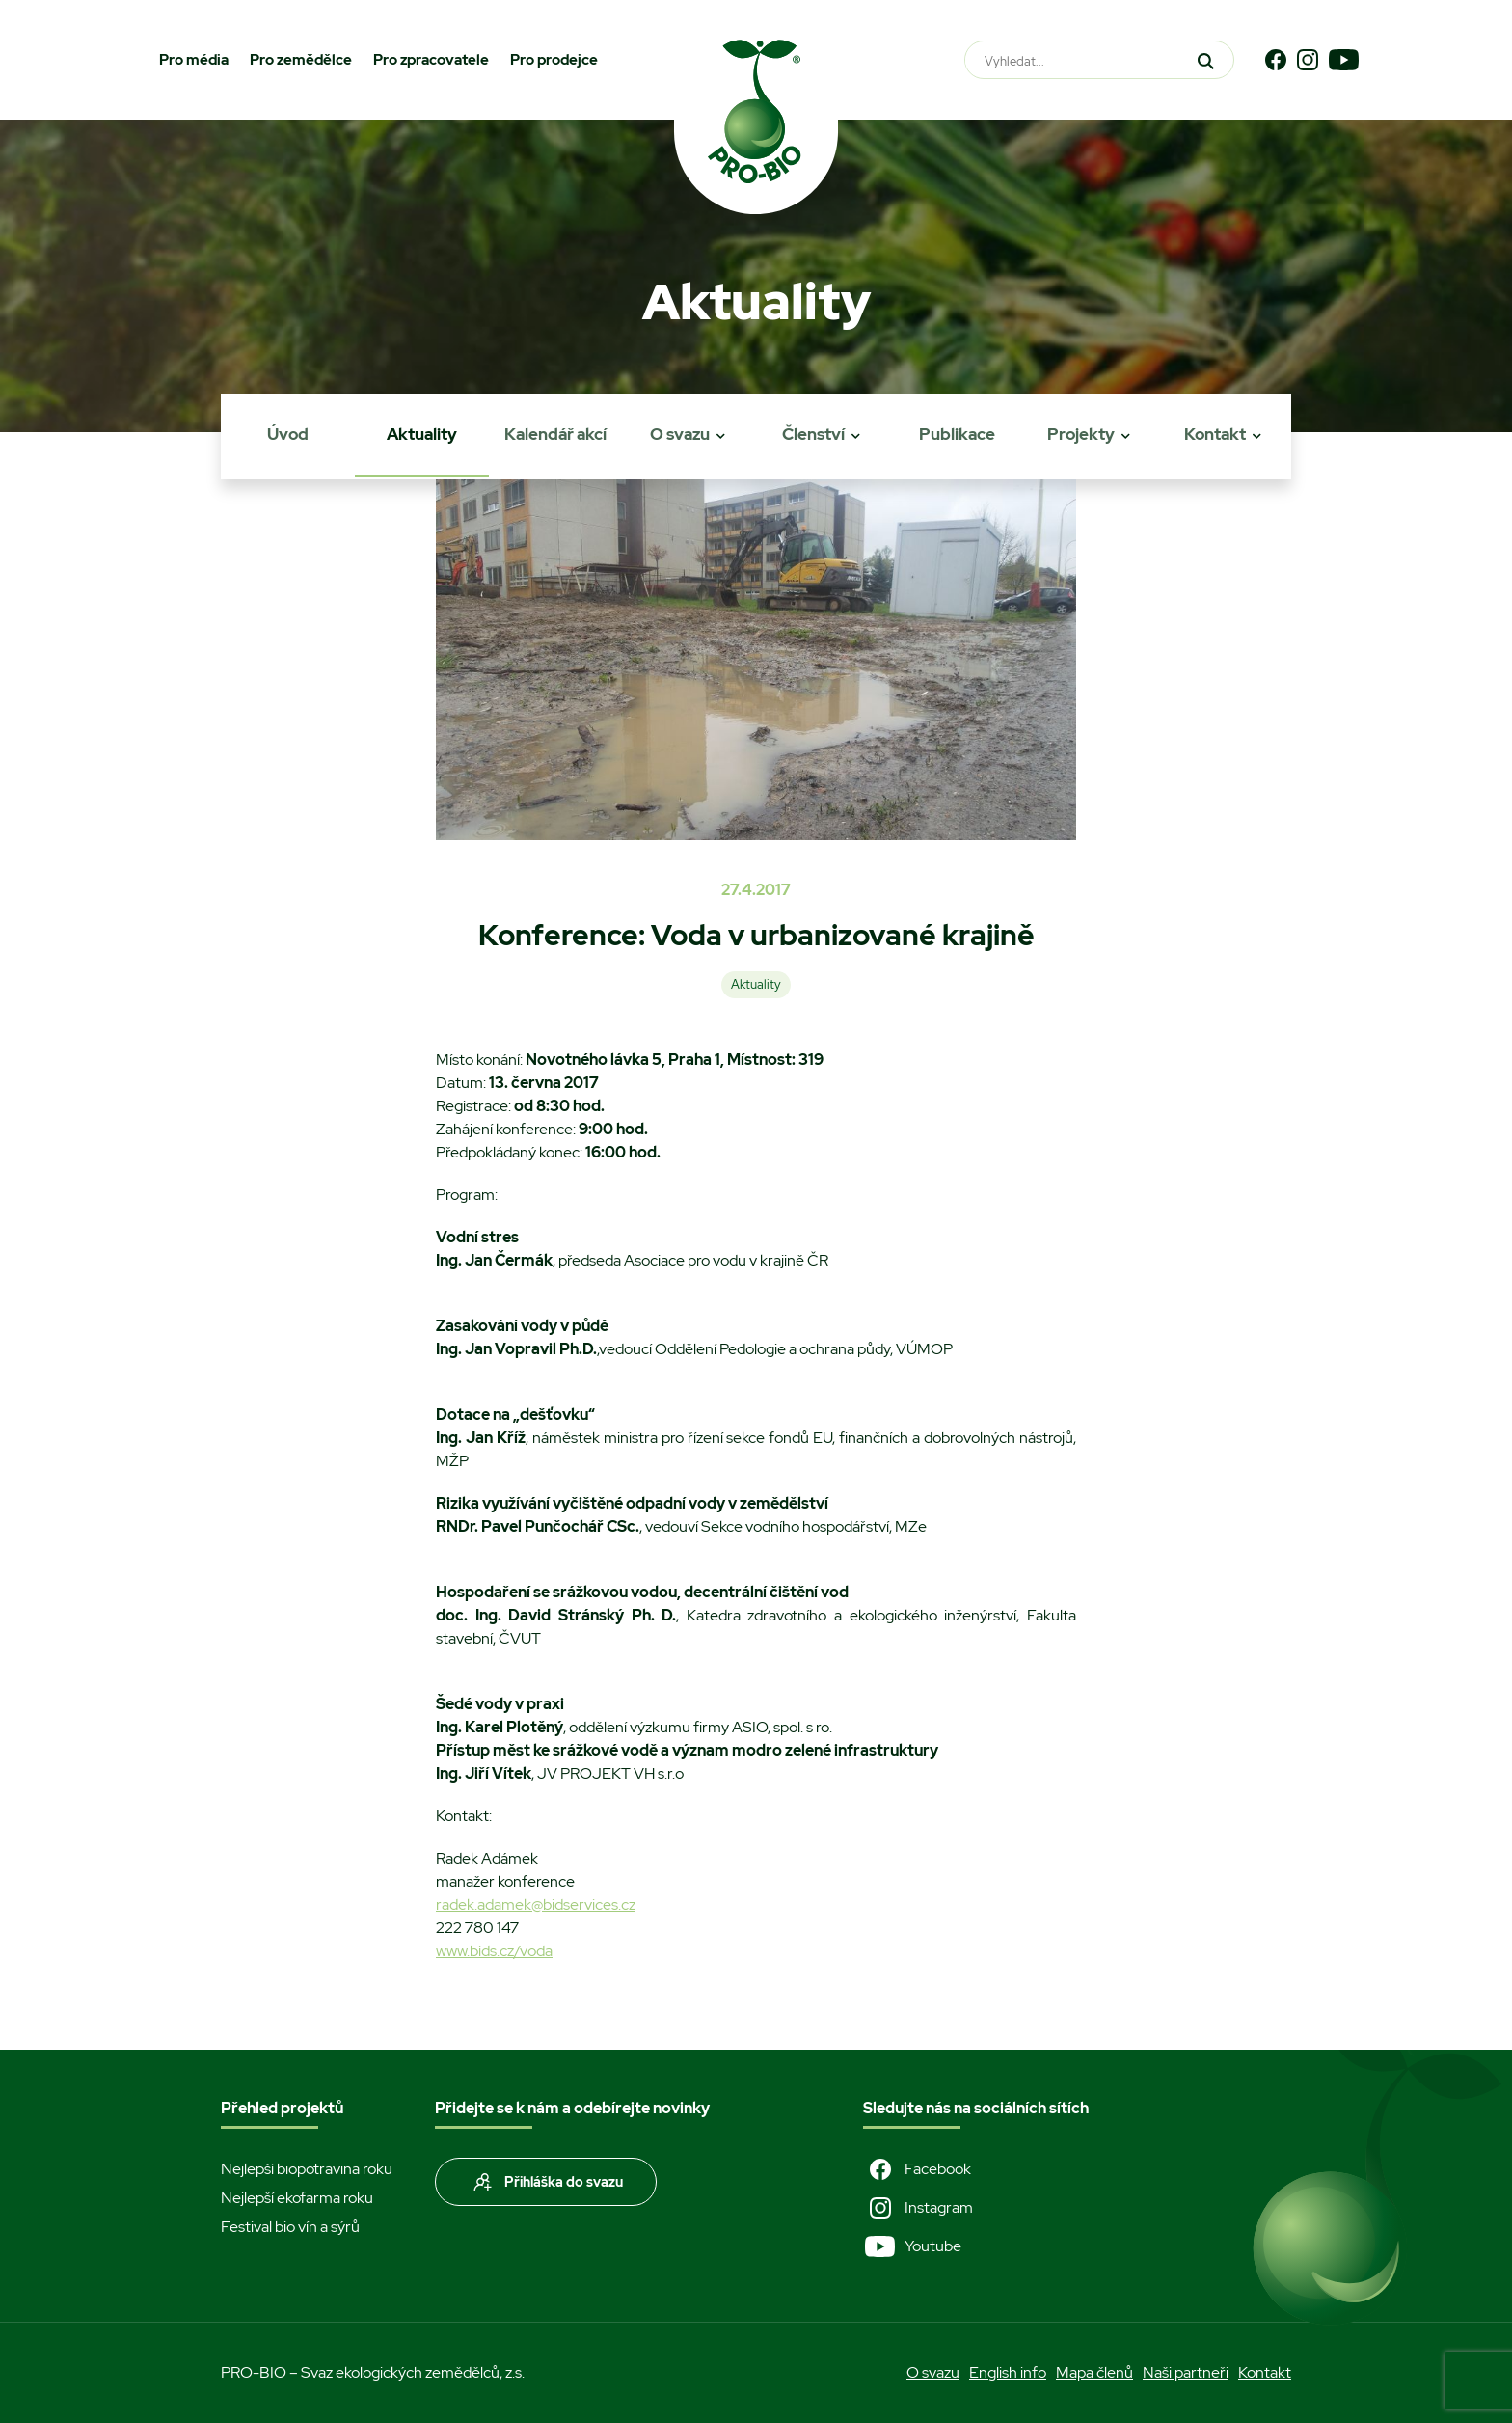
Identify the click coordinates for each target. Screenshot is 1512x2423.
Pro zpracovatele (431, 59)
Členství (813, 434)
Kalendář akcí (555, 434)
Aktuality (422, 434)
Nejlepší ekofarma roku (297, 2198)
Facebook (917, 2169)
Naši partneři (1185, 2372)
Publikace (957, 434)
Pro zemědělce (301, 59)
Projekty (1081, 434)
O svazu (680, 434)
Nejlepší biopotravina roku (306, 2169)
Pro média (194, 59)
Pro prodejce (554, 59)
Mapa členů (1094, 2372)
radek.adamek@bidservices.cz (535, 1904)
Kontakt (1215, 434)
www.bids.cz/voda (494, 1951)
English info (1007, 2372)
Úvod (288, 434)
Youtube (912, 2246)
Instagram (918, 2208)
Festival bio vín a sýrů (290, 2227)
